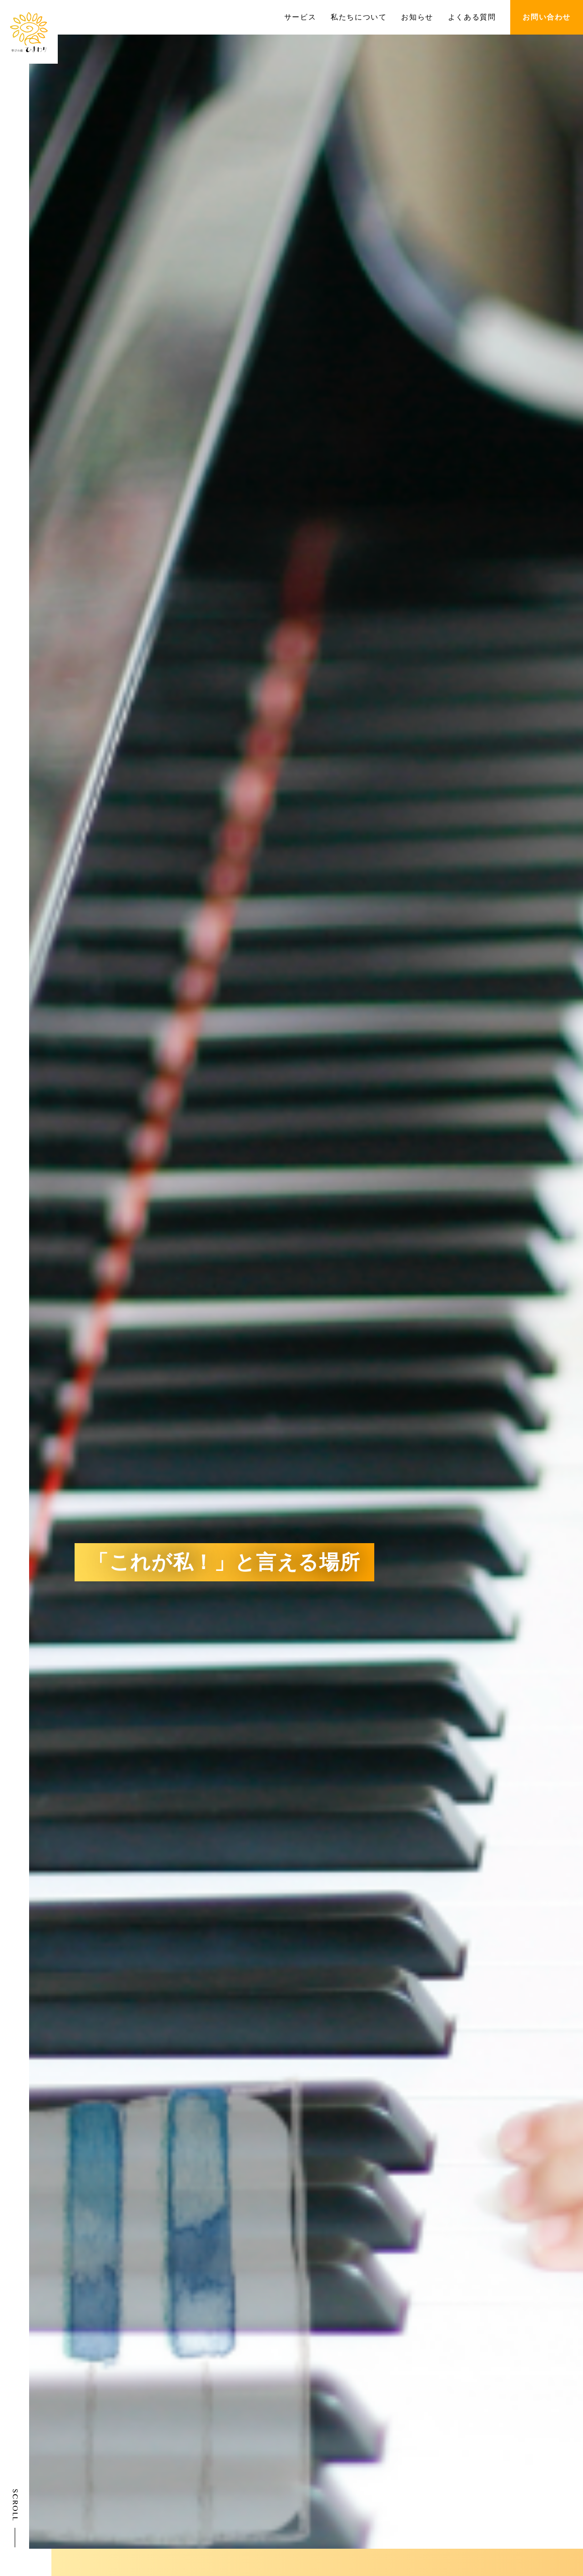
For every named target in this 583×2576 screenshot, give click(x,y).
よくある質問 (472, 17)
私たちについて (359, 17)
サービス (300, 17)
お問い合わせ (547, 17)
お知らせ (417, 17)
